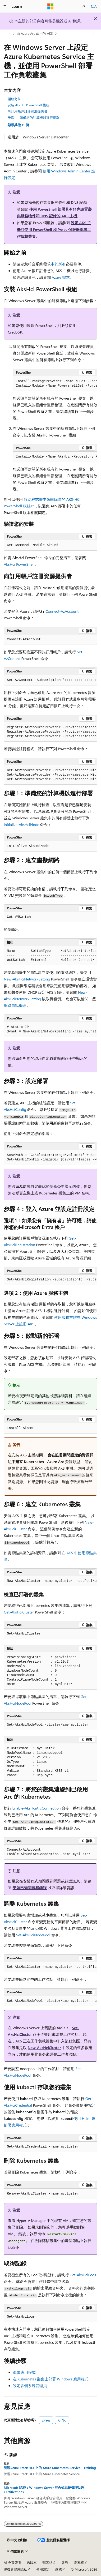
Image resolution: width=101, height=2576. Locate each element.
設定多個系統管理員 (30, 2385)
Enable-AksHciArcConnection (36, 1808)
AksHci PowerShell (19, 564)
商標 (58, 2569)
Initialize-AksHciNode (21, 824)
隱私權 (79, 2562)
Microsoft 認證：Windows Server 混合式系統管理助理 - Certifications (45, 2490)
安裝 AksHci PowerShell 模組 (28, 105)
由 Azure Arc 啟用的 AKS (35, 33)
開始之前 (14, 99)
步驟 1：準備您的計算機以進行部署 (34, 117)
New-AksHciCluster (44, 2047)
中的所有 (58, 263)
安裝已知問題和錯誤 (30, 1887)
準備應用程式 (24, 2372)
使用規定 (43, 2569)
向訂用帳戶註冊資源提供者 (27, 111)
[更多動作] (93, 34)
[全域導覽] (4, 6)
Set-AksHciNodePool (33, 1934)
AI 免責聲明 (12, 2562)
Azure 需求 (61, 277)
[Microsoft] (50, 6)
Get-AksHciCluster (19, 1611)
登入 (94, 6)
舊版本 (32, 2562)
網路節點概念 (15, 1005)
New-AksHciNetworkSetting (27, 978)
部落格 (47, 2562)
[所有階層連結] (8, 34)
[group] (55, 383)
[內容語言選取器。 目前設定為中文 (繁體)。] (17, 2540)
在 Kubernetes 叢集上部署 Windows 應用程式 (50, 2378)
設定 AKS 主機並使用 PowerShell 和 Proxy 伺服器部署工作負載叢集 (54, 229)
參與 (65, 2562)
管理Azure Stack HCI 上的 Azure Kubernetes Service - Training (50, 2468)
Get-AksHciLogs (83, 2274)
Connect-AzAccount (62, 611)
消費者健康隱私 (15, 2569)
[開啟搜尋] (84, 6)
